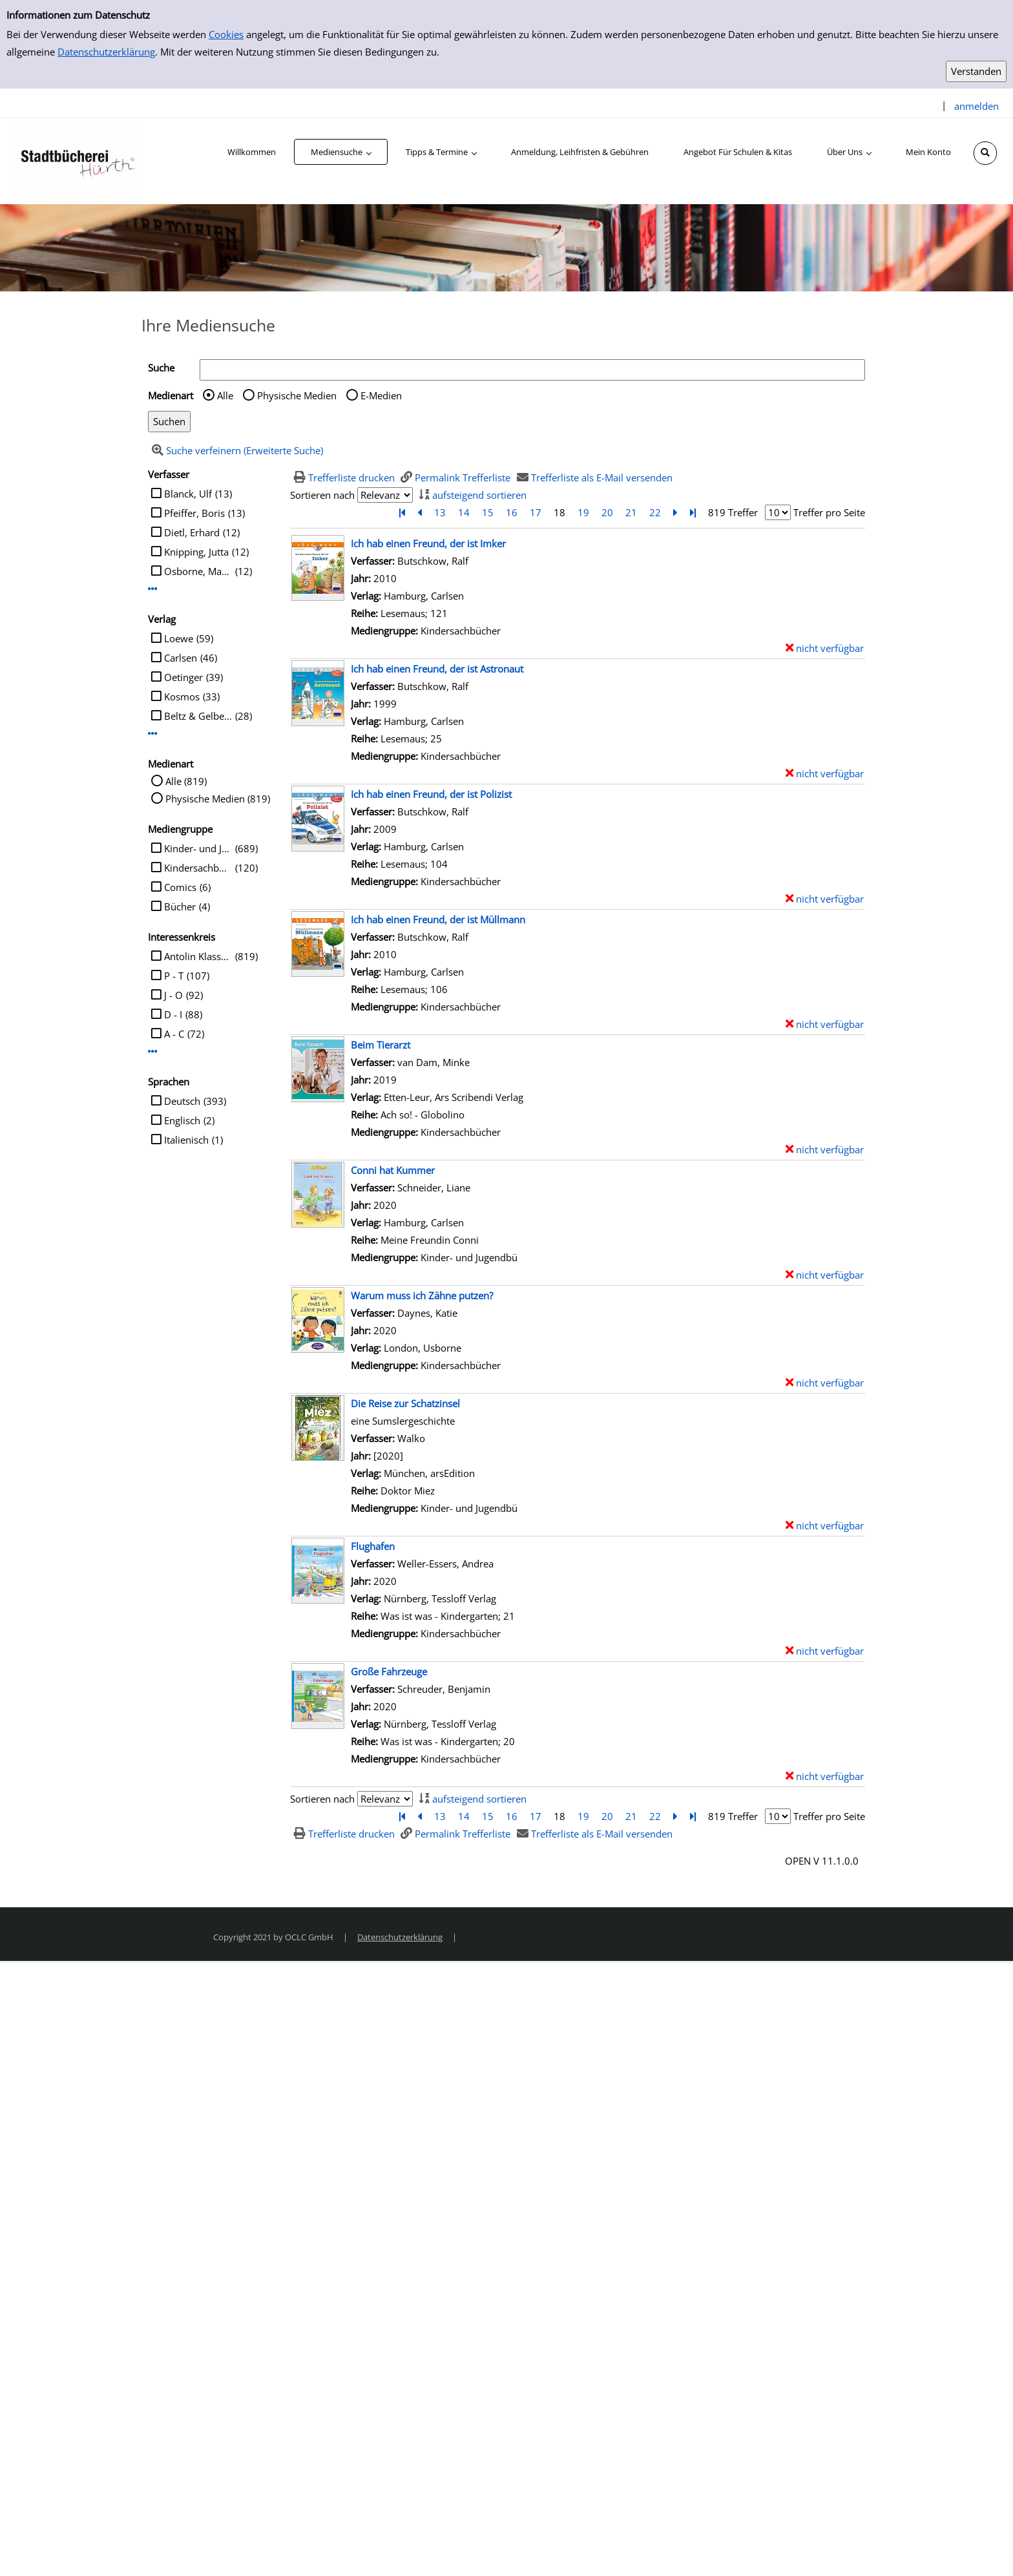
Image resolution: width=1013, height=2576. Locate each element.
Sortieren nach (322, 494)
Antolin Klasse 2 (198, 956)
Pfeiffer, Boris (194, 513)
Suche (161, 367)
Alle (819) (186, 781)
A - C (174, 1033)
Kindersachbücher (198, 867)
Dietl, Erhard (192, 532)
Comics (180, 887)
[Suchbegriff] (532, 370)
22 (655, 512)
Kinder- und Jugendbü (198, 848)
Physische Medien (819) (217, 798)
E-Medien (381, 395)
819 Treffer (733, 512)
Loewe (178, 638)
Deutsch (182, 1100)
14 (464, 512)
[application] (341, 152)
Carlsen (180, 657)
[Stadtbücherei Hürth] (77, 160)
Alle (225, 395)
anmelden (976, 105)
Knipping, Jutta (196, 551)
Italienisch (186, 1139)
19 (583, 512)
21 (631, 512)
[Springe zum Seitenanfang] (983, 2546)
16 (511, 512)
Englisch (182, 1120)
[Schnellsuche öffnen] (985, 153)
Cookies (226, 34)
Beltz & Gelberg (198, 715)
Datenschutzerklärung (106, 51)
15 (488, 512)
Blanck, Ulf (188, 493)
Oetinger (183, 677)
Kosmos (182, 696)
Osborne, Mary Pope (198, 571)
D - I (173, 1014)
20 (607, 512)
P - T (173, 975)
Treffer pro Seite (829, 512)
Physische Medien (297, 395)
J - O (173, 995)
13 (440, 512)
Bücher (180, 906)
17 (535, 512)
